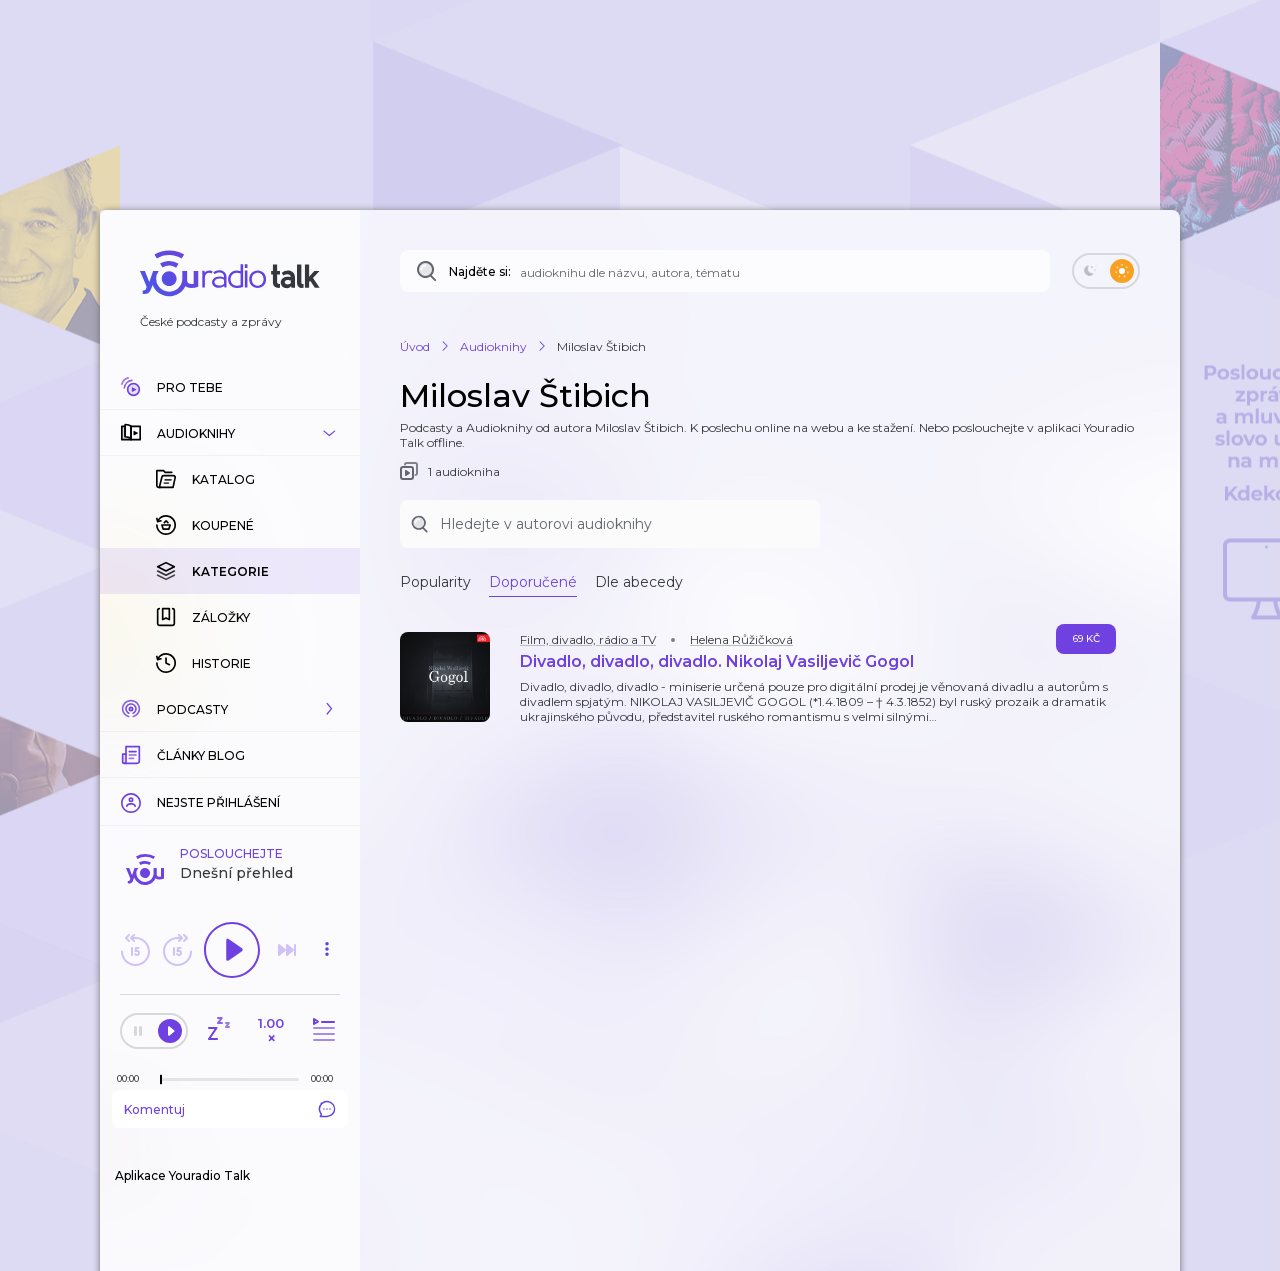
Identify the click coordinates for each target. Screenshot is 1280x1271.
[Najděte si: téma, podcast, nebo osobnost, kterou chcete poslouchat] (725, 271)
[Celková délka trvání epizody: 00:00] (327, 1078)
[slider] (161, 1080)
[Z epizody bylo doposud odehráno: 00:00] (133, 1078)
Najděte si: (480, 271)
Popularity (435, 582)
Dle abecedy (639, 582)
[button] (230, 433)
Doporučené (533, 582)
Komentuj (230, 1109)
